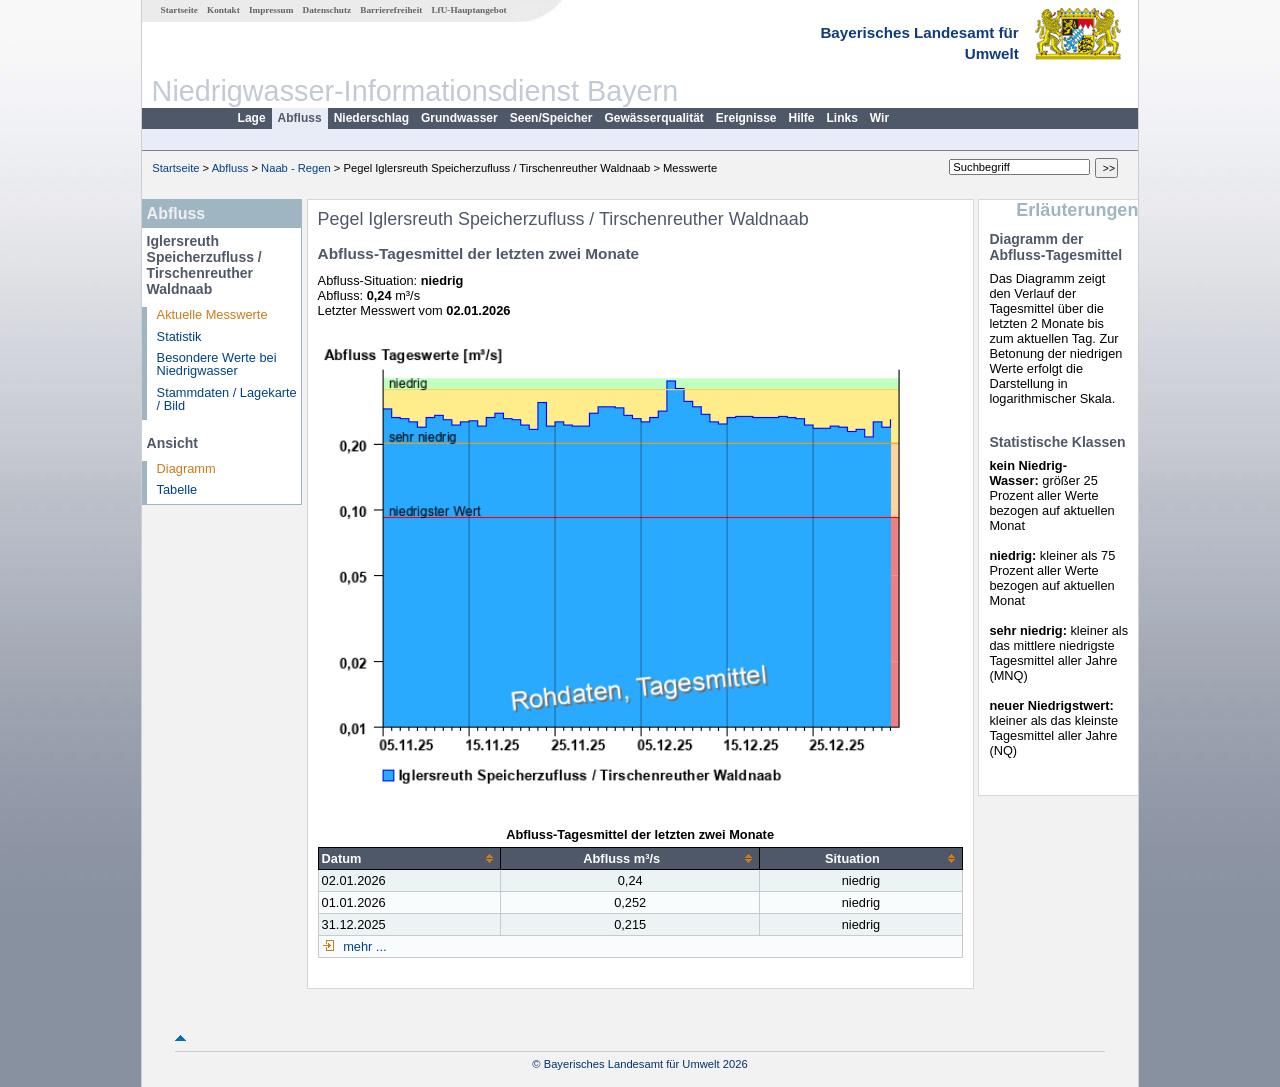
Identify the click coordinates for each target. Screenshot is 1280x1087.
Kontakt (223, 10)
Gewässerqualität (653, 118)
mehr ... (363, 946)
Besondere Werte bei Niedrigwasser (217, 364)
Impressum (271, 10)
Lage (252, 118)
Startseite (179, 10)
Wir (879, 118)
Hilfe (802, 118)
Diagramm (186, 468)
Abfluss (300, 118)
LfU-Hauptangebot (468, 10)
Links (842, 118)
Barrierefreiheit (391, 10)
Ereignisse (746, 118)
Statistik (179, 336)
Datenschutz (327, 10)
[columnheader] (409, 858)
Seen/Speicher (551, 118)
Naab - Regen (296, 168)
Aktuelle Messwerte (212, 314)
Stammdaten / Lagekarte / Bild (227, 399)
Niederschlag (371, 118)
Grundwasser (459, 118)
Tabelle (177, 489)
